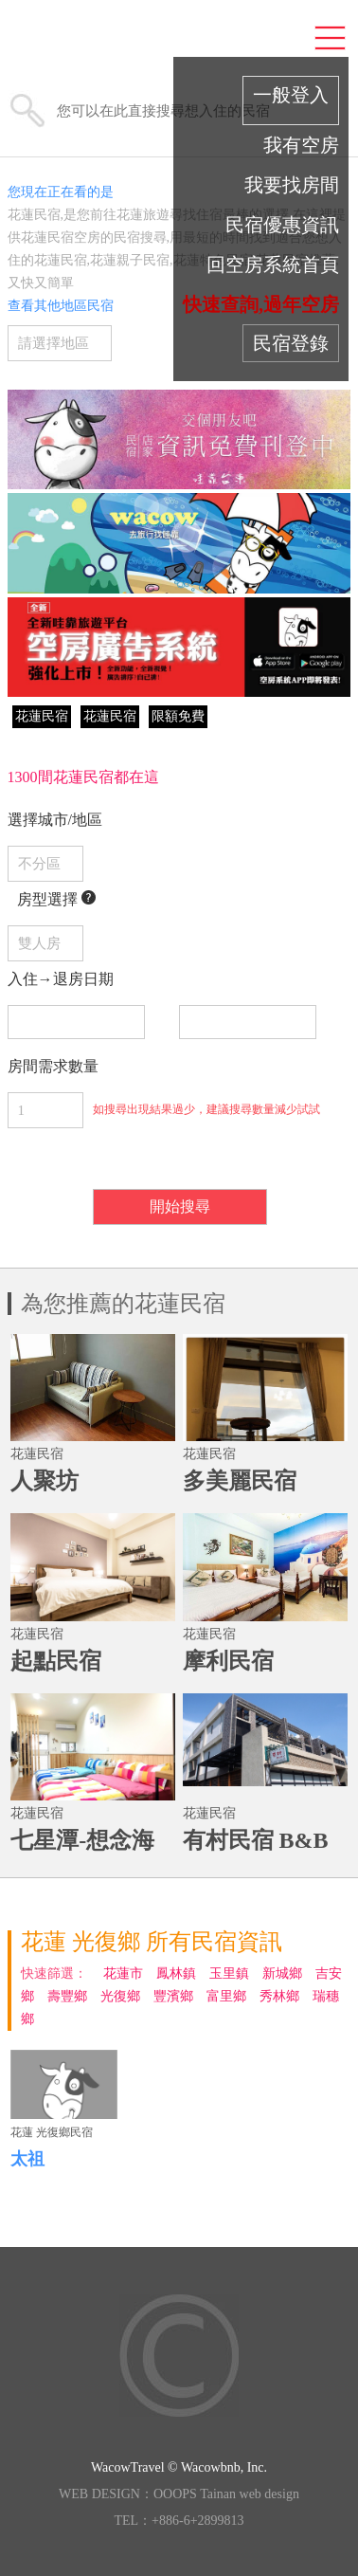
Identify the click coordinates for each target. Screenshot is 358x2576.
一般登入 (291, 94)
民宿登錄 (291, 343)
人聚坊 (44, 1481)
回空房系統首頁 (272, 264)
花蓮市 (123, 1973)
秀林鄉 (279, 1996)
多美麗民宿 (239, 1481)
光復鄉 (120, 1996)
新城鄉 (282, 1973)
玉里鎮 (229, 1973)
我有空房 (301, 145)
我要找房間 (291, 184)
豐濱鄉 (173, 1996)
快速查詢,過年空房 (261, 304)
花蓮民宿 (41, 716)
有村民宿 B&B (256, 1840)
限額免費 (178, 716)
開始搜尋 (180, 1206)
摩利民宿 (228, 1661)
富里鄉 (226, 1996)
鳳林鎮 (176, 1973)
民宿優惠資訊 (282, 224)
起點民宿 (55, 1661)
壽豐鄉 (67, 1996)
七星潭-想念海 (82, 1840)
